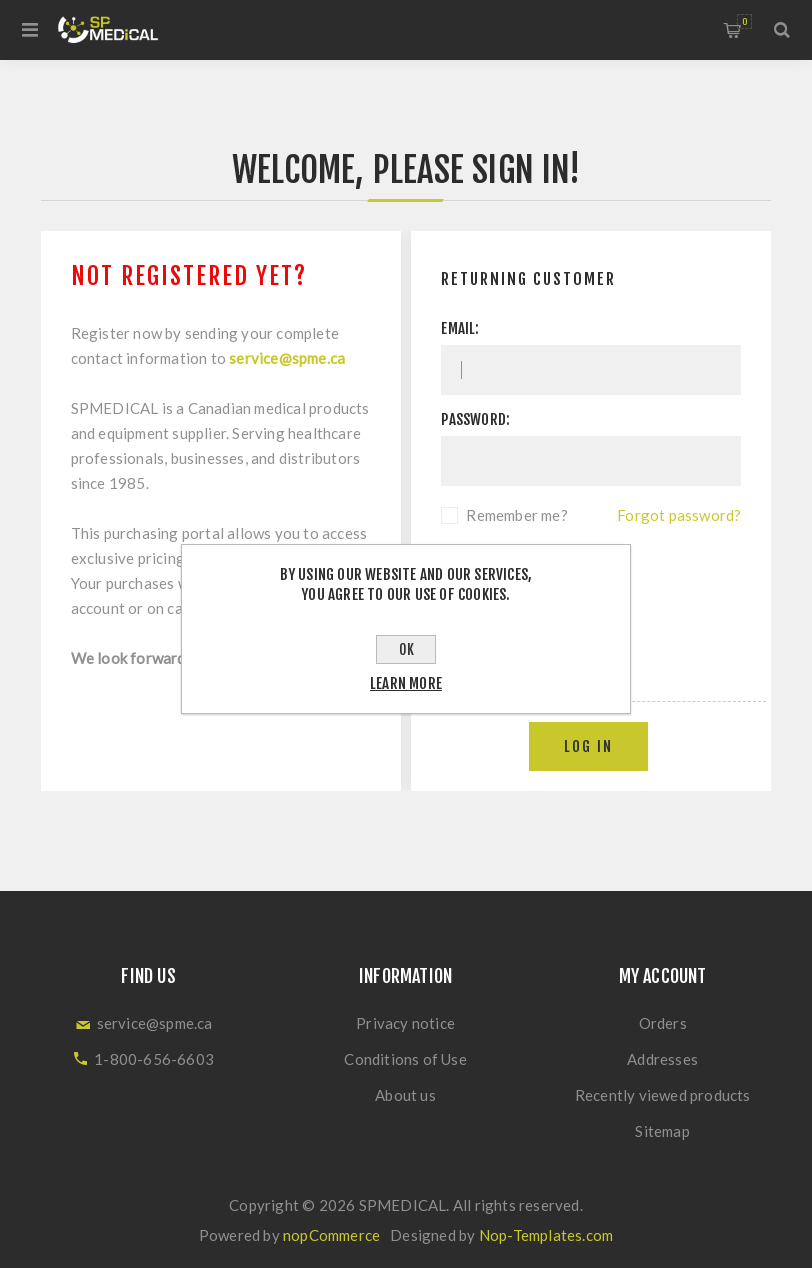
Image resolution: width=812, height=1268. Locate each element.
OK (406, 649)
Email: (460, 328)
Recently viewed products (663, 1095)
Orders (663, 1023)
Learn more (406, 683)
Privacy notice (405, 1023)
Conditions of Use (405, 1059)
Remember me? (516, 515)
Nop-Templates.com (546, 1235)
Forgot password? (679, 515)
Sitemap (662, 1131)
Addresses (662, 1059)
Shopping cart (744, 21)
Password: (475, 419)
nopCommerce (331, 1235)
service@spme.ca (287, 358)
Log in (588, 746)
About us (405, 1095)
